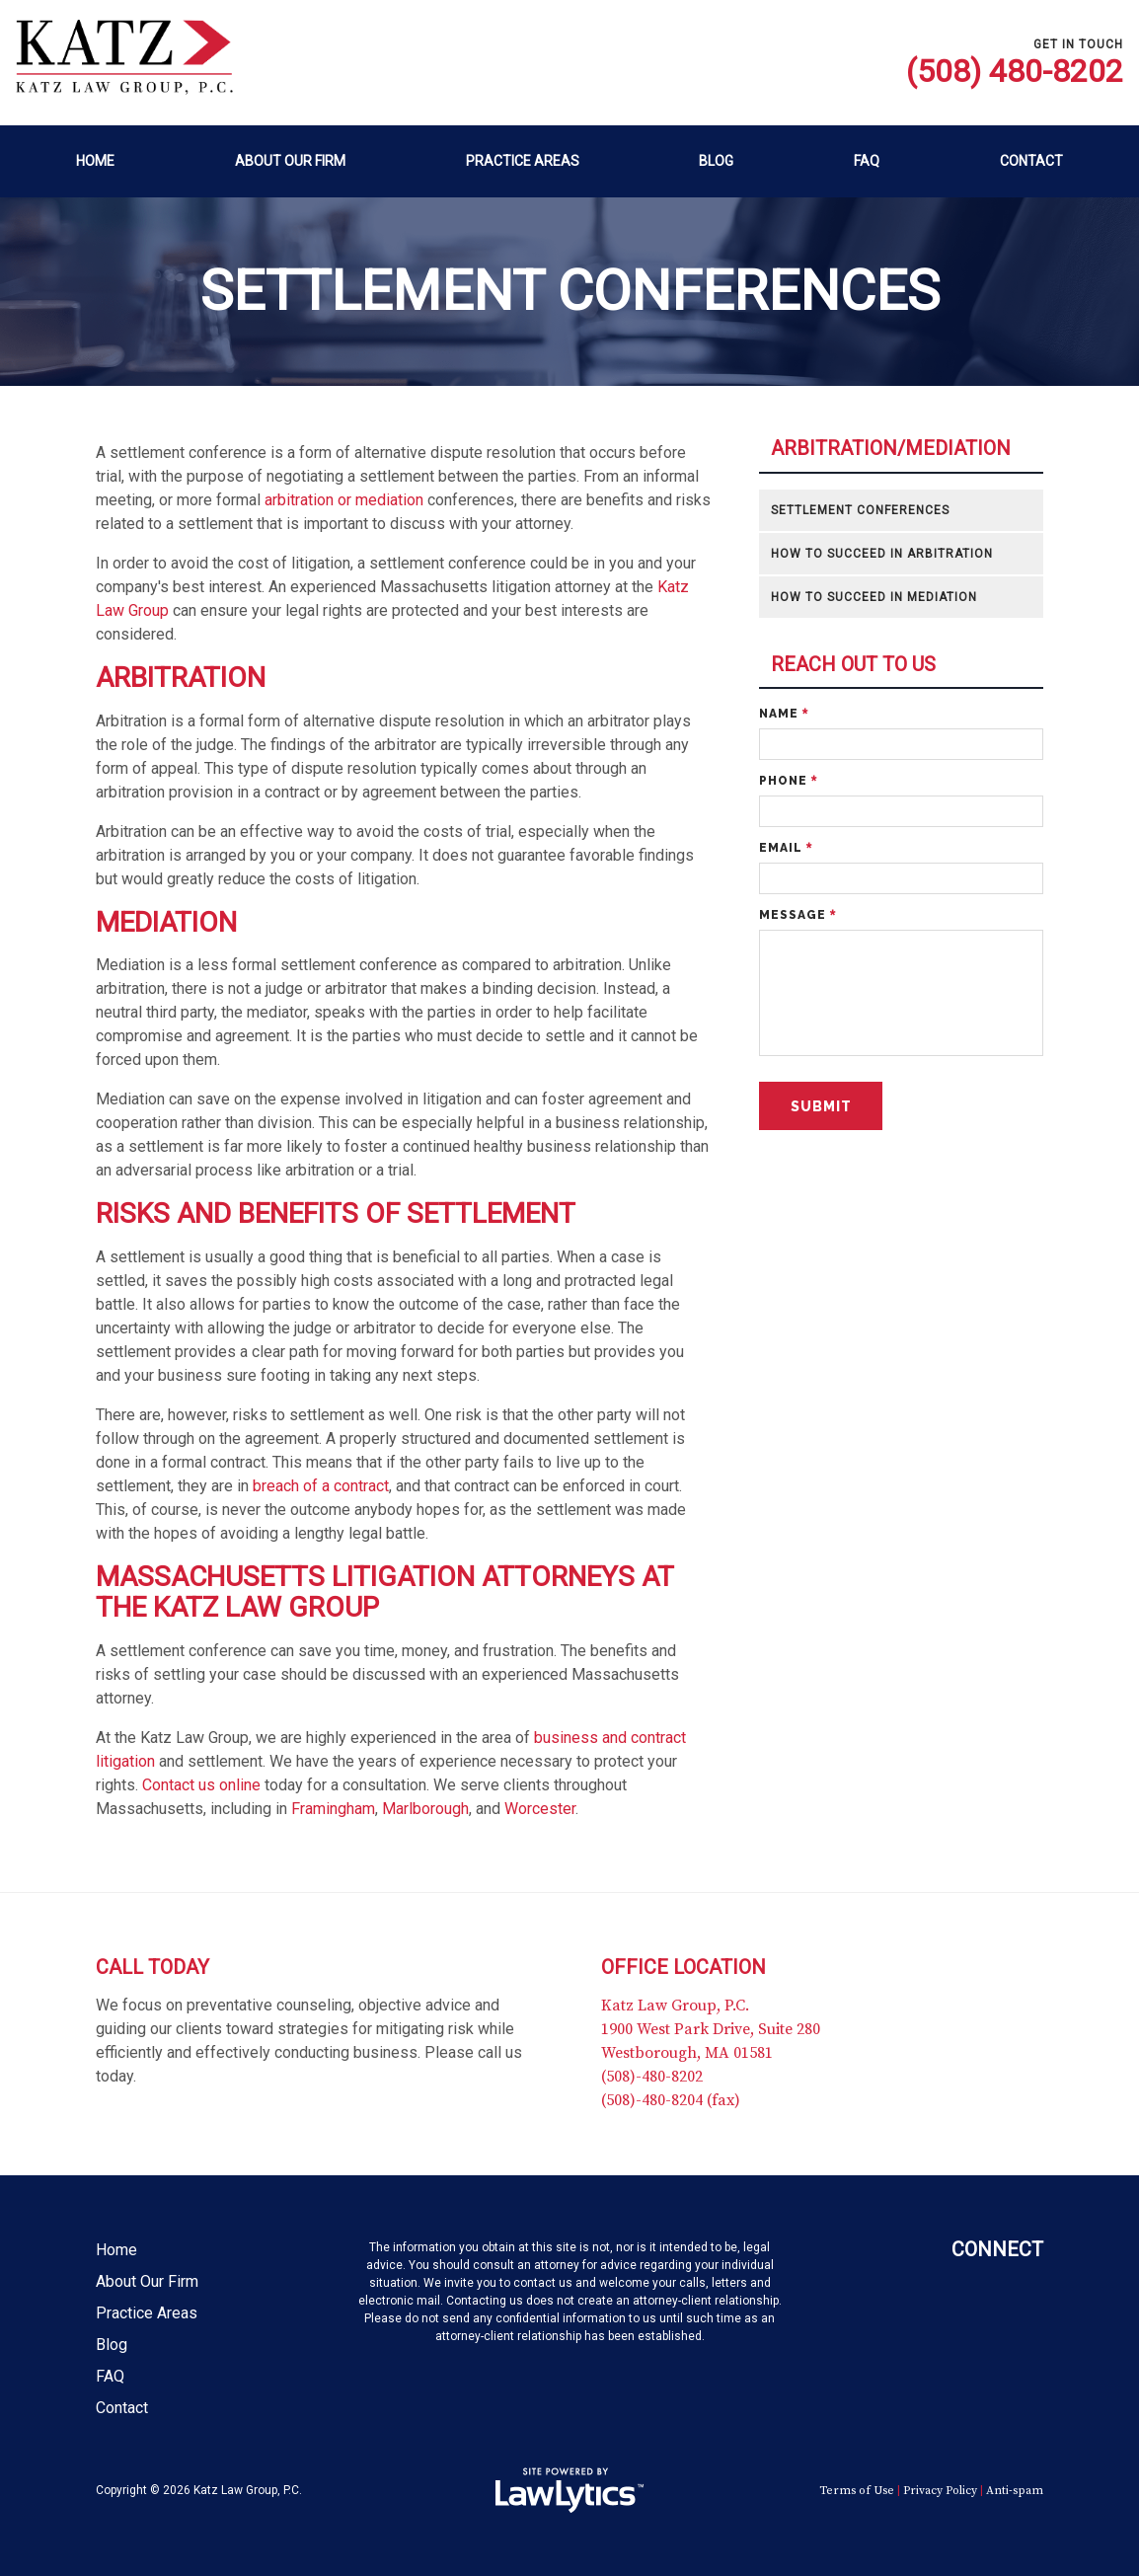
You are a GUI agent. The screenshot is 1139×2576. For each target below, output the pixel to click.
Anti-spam (1014, 2490)
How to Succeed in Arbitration (882, 554)
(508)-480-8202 (652, 2076)
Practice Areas (522, 161)
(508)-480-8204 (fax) (670, 2100)
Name (783, 713)
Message (797, 915)
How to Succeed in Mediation (874, 597)
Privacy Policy (940, 2490)
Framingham (333, 1808)
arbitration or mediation (344, 500)
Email (785, 848)
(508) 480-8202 (1014, 71)
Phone (788, 781)
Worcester (539, 1808)
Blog (716, 161)
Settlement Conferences (860, 510)
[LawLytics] (569, 2490)
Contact (1031, 161)
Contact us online (201, 1785)
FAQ (866, 161)
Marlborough (425, 1808)
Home (95, 161)
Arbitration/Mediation (891, 448)
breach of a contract (321, 1486)
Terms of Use (856, 2490)
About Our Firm (290, 161)
